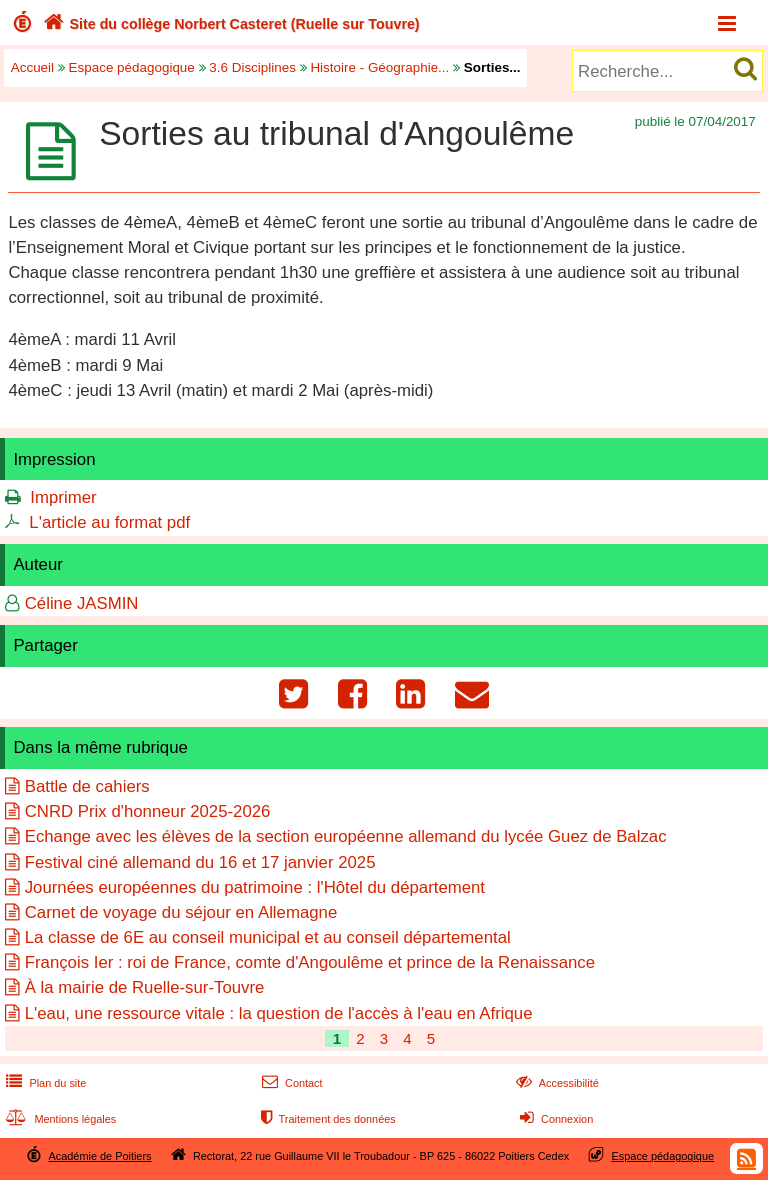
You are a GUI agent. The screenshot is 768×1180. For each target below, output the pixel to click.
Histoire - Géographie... (379, 67)
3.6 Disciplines (252, 67)
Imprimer (63, 497)
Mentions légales (59, 1119)
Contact (290, 1083)
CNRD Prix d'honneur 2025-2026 (148, 811)
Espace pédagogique (132, 67)
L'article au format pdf (109, 522)
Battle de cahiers (87, 786)
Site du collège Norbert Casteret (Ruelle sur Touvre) (229, 24)
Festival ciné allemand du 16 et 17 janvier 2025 (200, 862)
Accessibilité (555, 1083)
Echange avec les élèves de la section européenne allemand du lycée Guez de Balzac (346, 836)
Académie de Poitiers (99, 1156)
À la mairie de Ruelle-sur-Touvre (145, 987)
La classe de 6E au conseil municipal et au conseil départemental (268, 937)
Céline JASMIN (82, 603)
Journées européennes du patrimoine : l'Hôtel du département (255, 887)
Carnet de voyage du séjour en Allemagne (181, 912)
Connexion (554, 1119)
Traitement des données (326, 1119)
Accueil (32, 67)
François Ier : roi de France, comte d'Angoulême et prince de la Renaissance (310, 962)
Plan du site (44, 1083)
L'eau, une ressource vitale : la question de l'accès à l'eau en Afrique (279, 1013)
